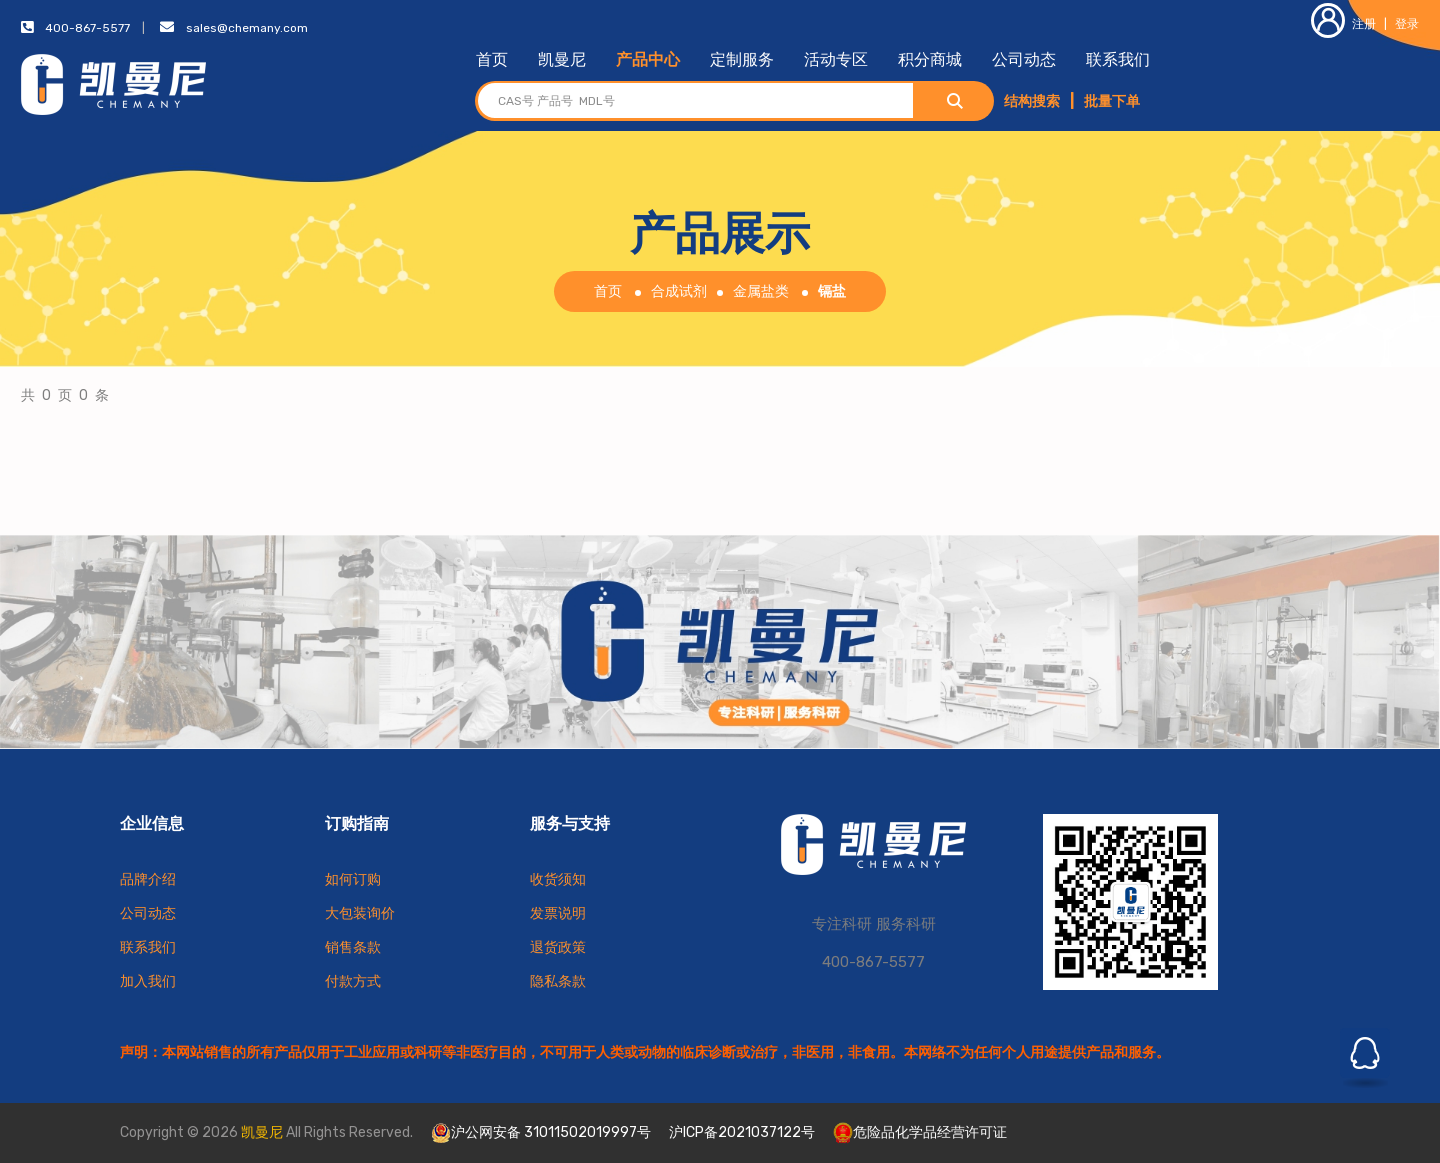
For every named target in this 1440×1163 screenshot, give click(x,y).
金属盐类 (761, 291)
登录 (1407, 24)
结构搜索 (1032, 101)
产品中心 (648, 59)
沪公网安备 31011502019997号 (541, 1133)
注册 (1343, 24)
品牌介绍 (148, 879)
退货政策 (558, 947)
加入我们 (148, 981)
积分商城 (930, 59)
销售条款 (353, 947)
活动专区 (836, 59)
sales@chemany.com (247, 28)
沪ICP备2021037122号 (742, 1132)
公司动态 (1024, 59)
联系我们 (1118, 59)
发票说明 (558, 913)
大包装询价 (360, 913)
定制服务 (742, 59)
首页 (492, 59)
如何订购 (353, 879)
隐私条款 (558, 981)
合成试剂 (679, 291)
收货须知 (558, 879)
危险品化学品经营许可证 (920, 1132)
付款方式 (353, 981)
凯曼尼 (562, 59)
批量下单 (1112, 101)
